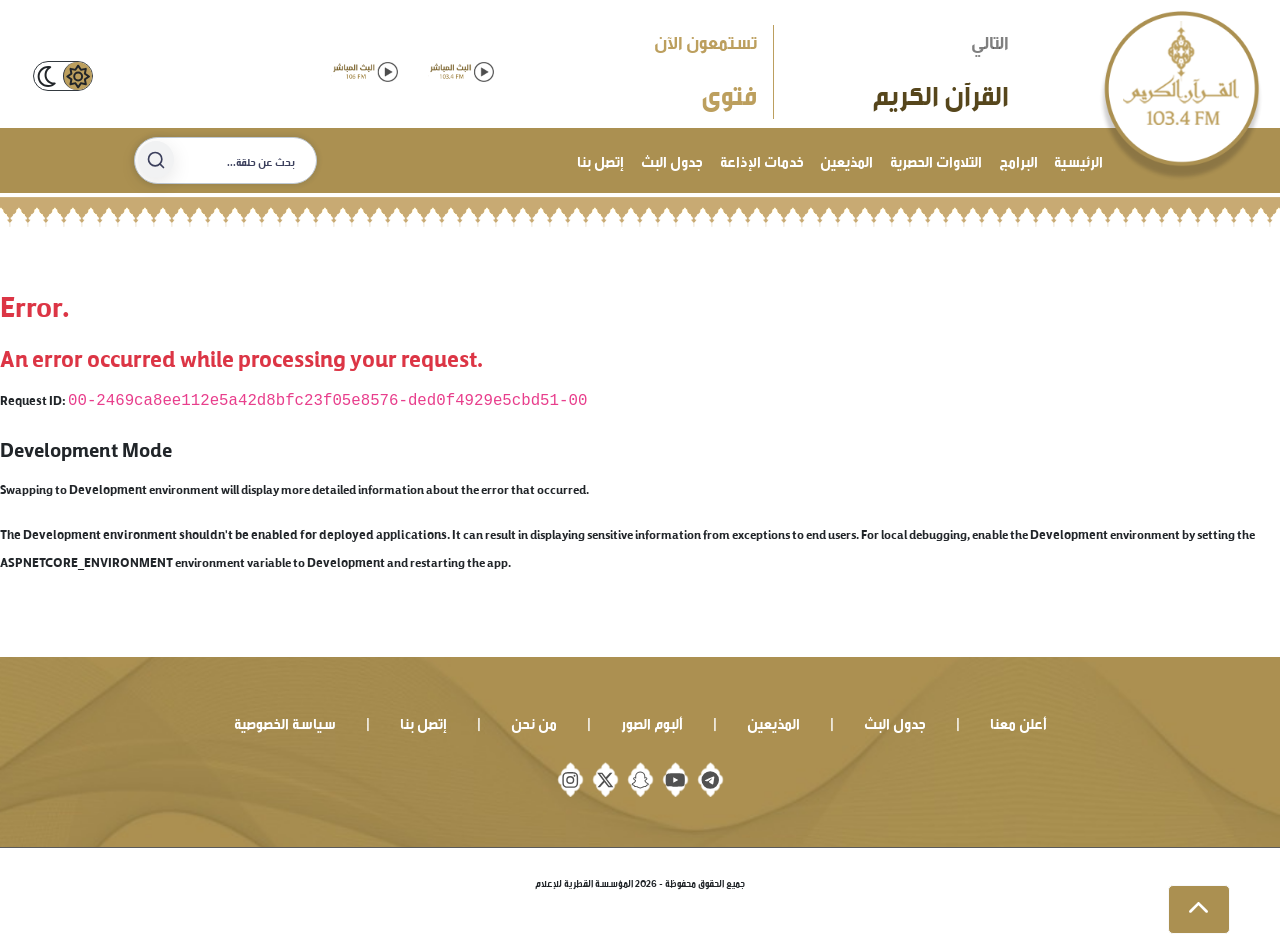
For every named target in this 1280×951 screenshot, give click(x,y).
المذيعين (846, 159)
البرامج (1018, 159)
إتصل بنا (600, 159)
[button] (1199, 910)
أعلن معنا (1018, 721)
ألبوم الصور (652, 721)
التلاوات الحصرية (936, 159)
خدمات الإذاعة (762, 159)
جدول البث (672, 159)
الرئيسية (1078, 159)
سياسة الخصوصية (285, 721)
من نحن (534, 721)
